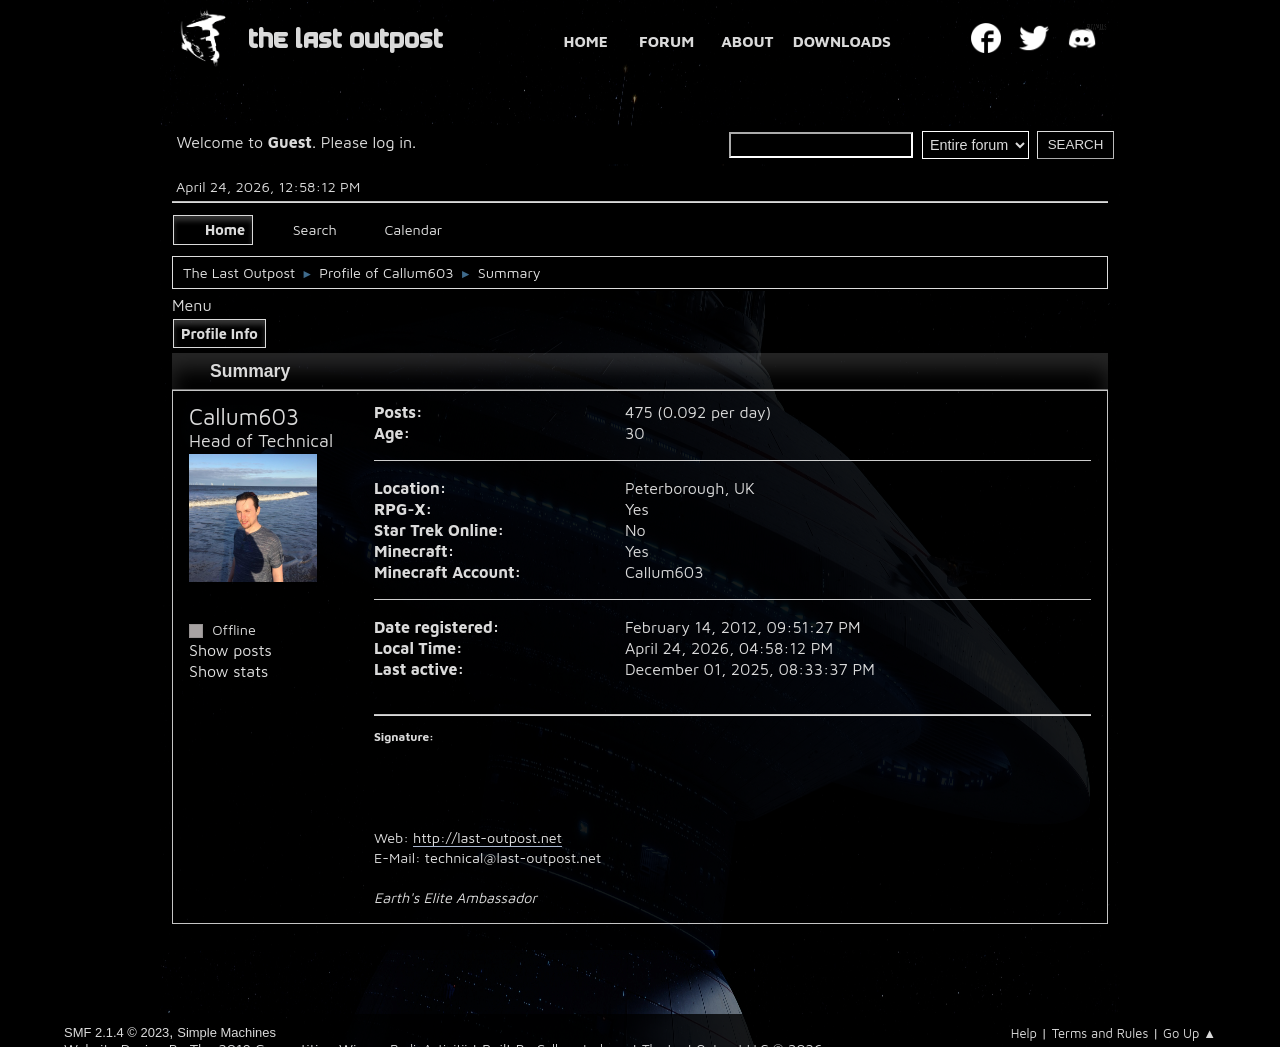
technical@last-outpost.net (513, 857)
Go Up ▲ (1189, 1033)
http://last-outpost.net (487, 837)
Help (1024, 1033)
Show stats (228, 671)
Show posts (230, 650)
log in (393, 142)
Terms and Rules (1100, 1033)
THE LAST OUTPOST (345, 39)
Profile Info (219, 333)
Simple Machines (226, 1032)
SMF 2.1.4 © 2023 (116, 1032)
